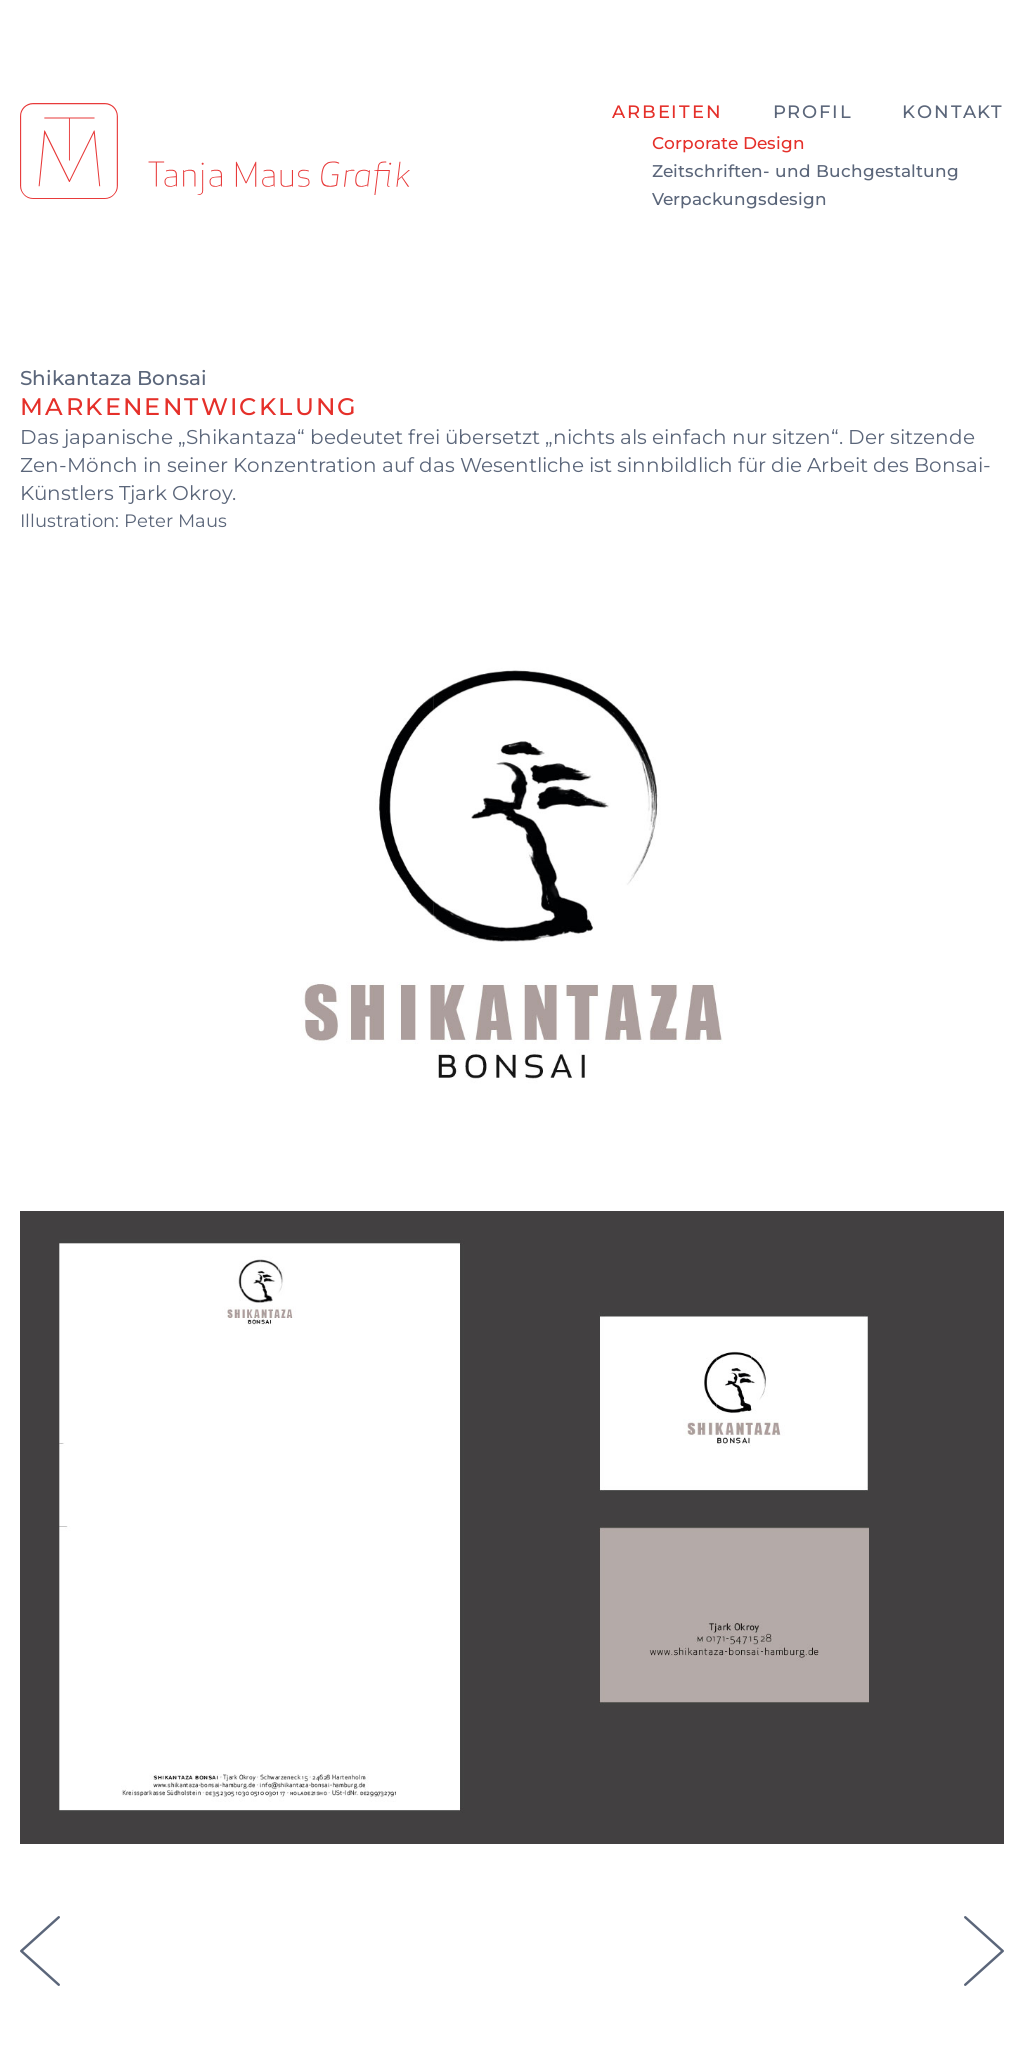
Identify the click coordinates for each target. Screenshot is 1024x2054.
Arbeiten (667, 112)
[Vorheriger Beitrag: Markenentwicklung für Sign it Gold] (45, 1974)
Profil (813, 112)
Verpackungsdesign (739, 199)
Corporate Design (728, 143)
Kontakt (953, 112)
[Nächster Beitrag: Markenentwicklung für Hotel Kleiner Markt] (979, 1974)
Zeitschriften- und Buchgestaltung (805, 171)
